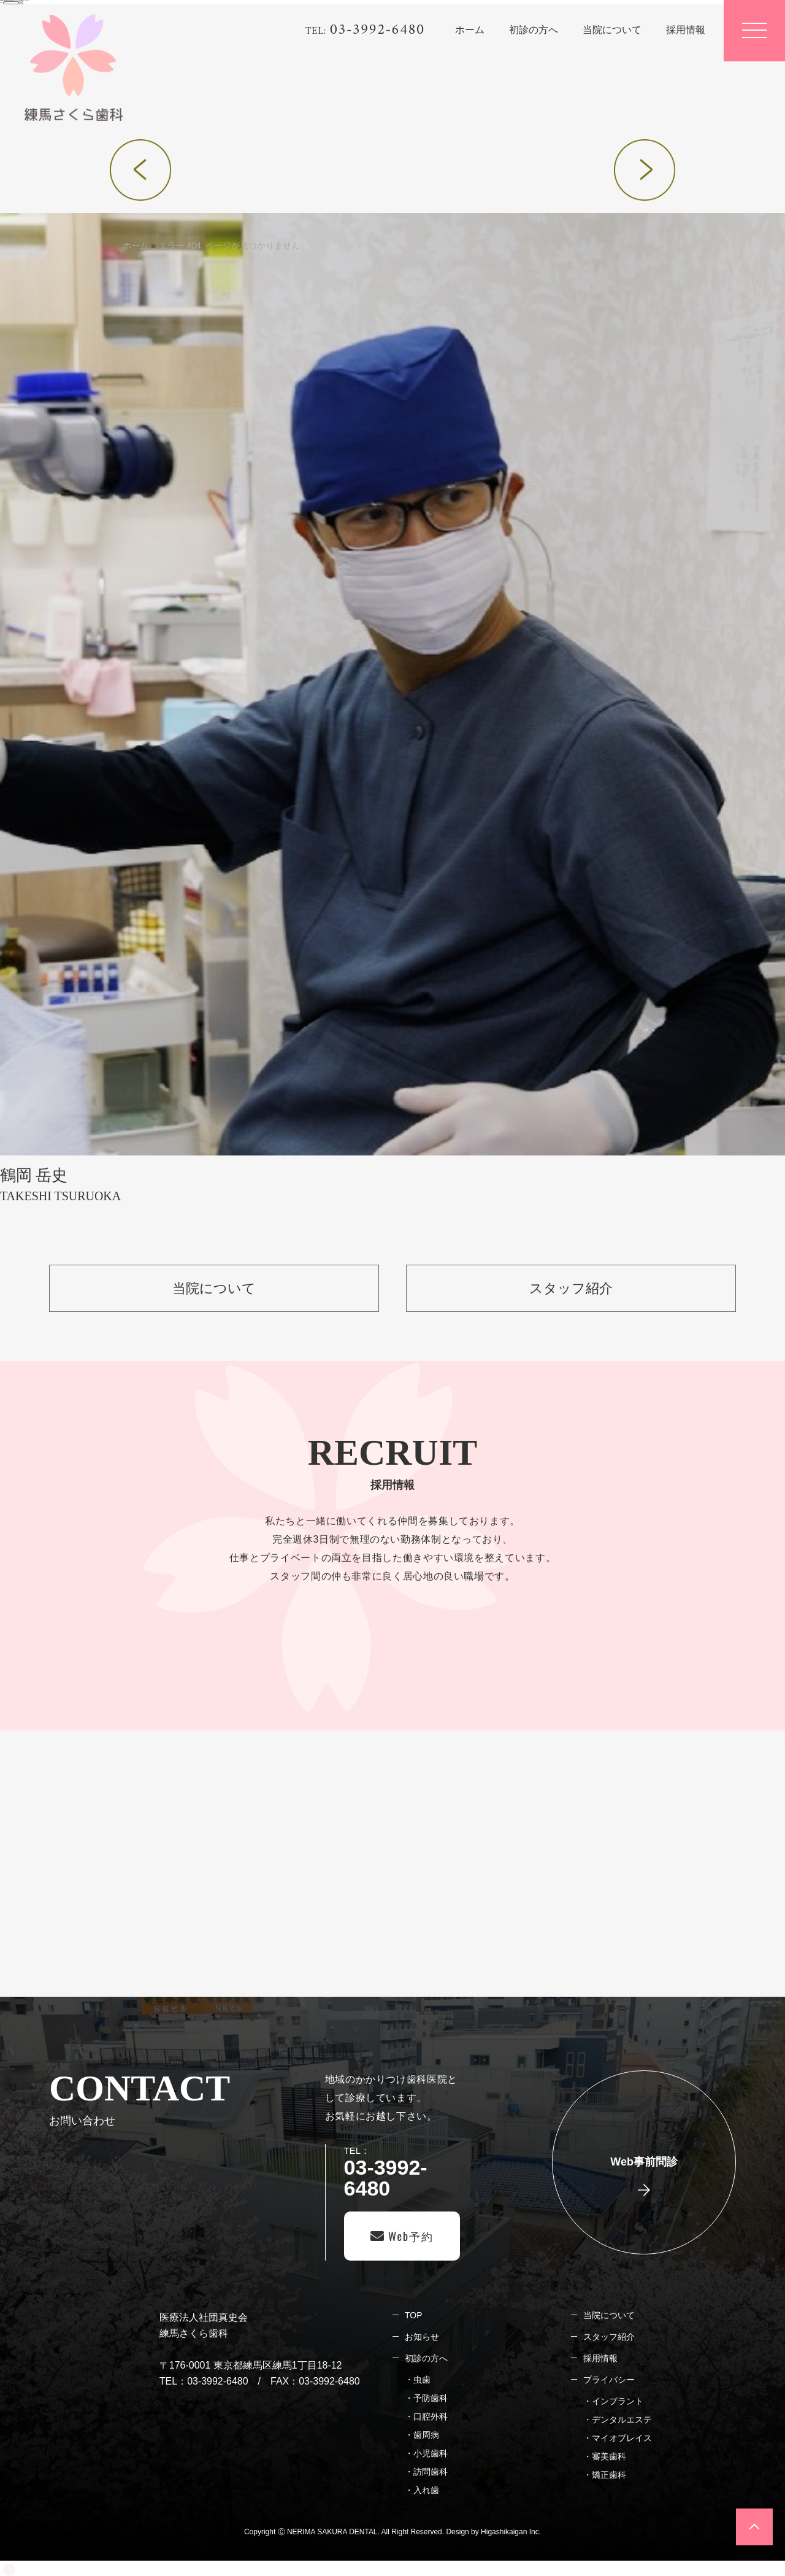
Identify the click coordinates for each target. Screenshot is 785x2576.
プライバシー (609, 2380)
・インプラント (613, 2401)
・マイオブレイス (617, 2438)
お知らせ (422, 2337)
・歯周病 (422, 2435)
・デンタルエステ (617, 2419)
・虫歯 (418, 2380)
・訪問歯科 (426, 2472)
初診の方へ (426, 2358)
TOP (413, 2315)
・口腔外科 (426, 2416)
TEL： (402, 2172)
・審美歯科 (604, 2456)
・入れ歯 (422, 2490)
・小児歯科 (426, 2453)
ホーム (135, 245)
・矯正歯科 (604, 2475)
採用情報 (600, 2358)
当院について (609, 2315)
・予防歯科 (426, 2398)
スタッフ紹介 (609, 2337)
